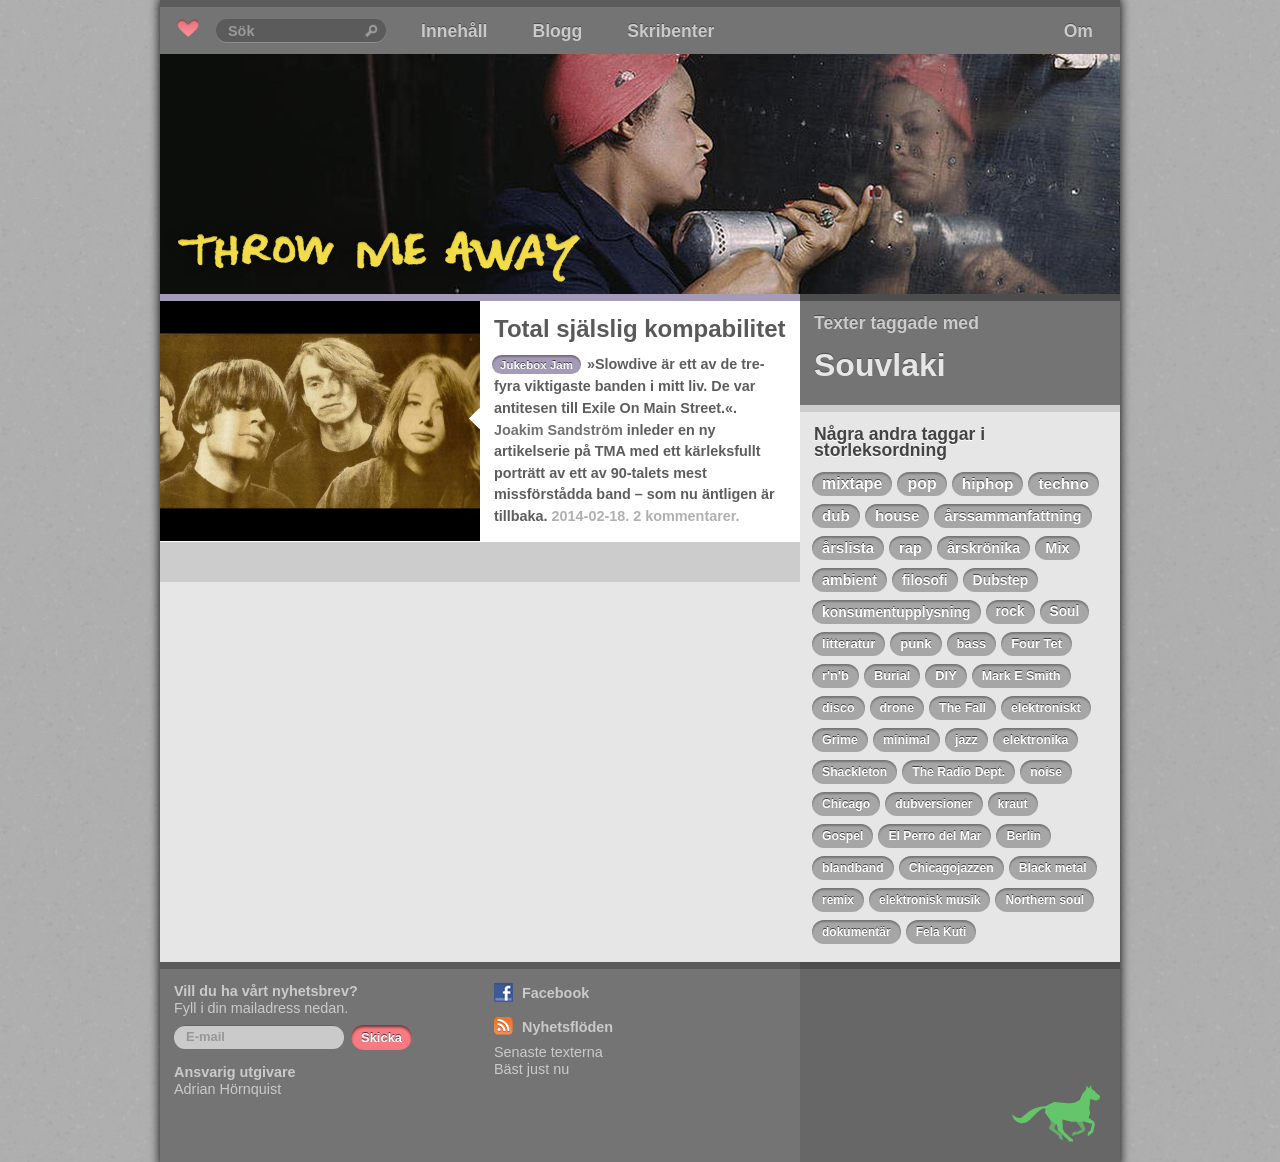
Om (1078, 31)
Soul (1065, 611)
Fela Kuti (941, 932)
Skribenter (670, 31)
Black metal (1053, 868)
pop (921, 483)
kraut (1013, 804)
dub (836, 515)
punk (915, 643)
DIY (945, 675)
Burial (892, 675)
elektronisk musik (929, 900)
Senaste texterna (548, 1052)
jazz (966, 740)
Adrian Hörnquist (227, 1089)
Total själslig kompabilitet (640, 328)
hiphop (988, 483)
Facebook (555, 993)
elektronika (1036, 740)
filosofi (925, 580)
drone (897, 708)
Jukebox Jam (536, 365)
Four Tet (1036, 643)
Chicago (846, 804)
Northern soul (1044, 900)
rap (910, 548)
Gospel (842, 836)
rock (1010, 611)
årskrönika (983, 548)
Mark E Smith (1021, 676)
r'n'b (835, 675)
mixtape (852, 483)
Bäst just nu (531, 1069)
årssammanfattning (1012, 516)
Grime (840, 740)
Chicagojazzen (951, 868)
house (897, 515)
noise (1046, 772)
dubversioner (933, 804)
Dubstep (1001, 580)
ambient (849, 580)
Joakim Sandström (558, 430)
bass (972, 643)
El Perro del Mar (934, 836)
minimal (906, 740)
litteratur (848, 643)
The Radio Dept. (958, 772)
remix (838, 900)
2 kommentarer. (686, 516)
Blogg (557, 31)
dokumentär (856, 932)
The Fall (962, 708)
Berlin (1023, 836)
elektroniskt (1046, 708)
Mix (1057, 548)
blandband (853, 868)
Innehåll (454, 31)
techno (1063, 483)
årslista (848, 548)
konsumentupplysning (896, 612)
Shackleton (854, 772)
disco (838, 708)
